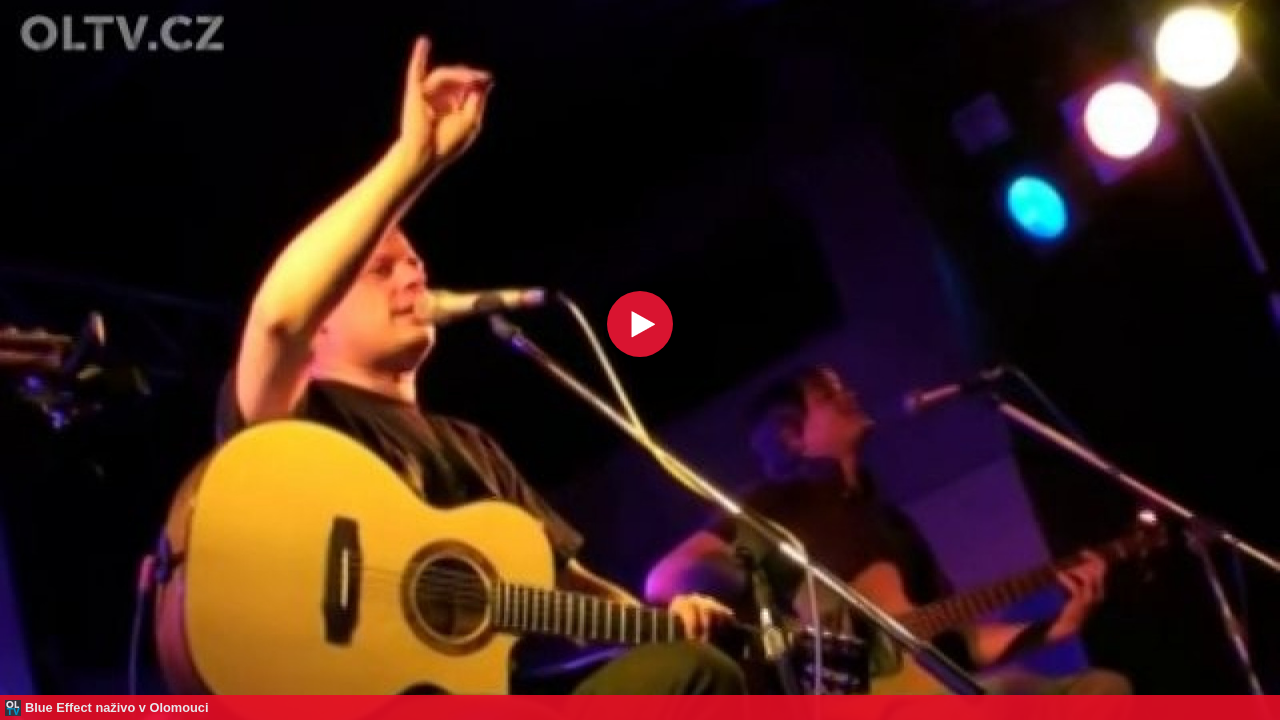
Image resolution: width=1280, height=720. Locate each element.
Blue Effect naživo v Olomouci (116, 707)
